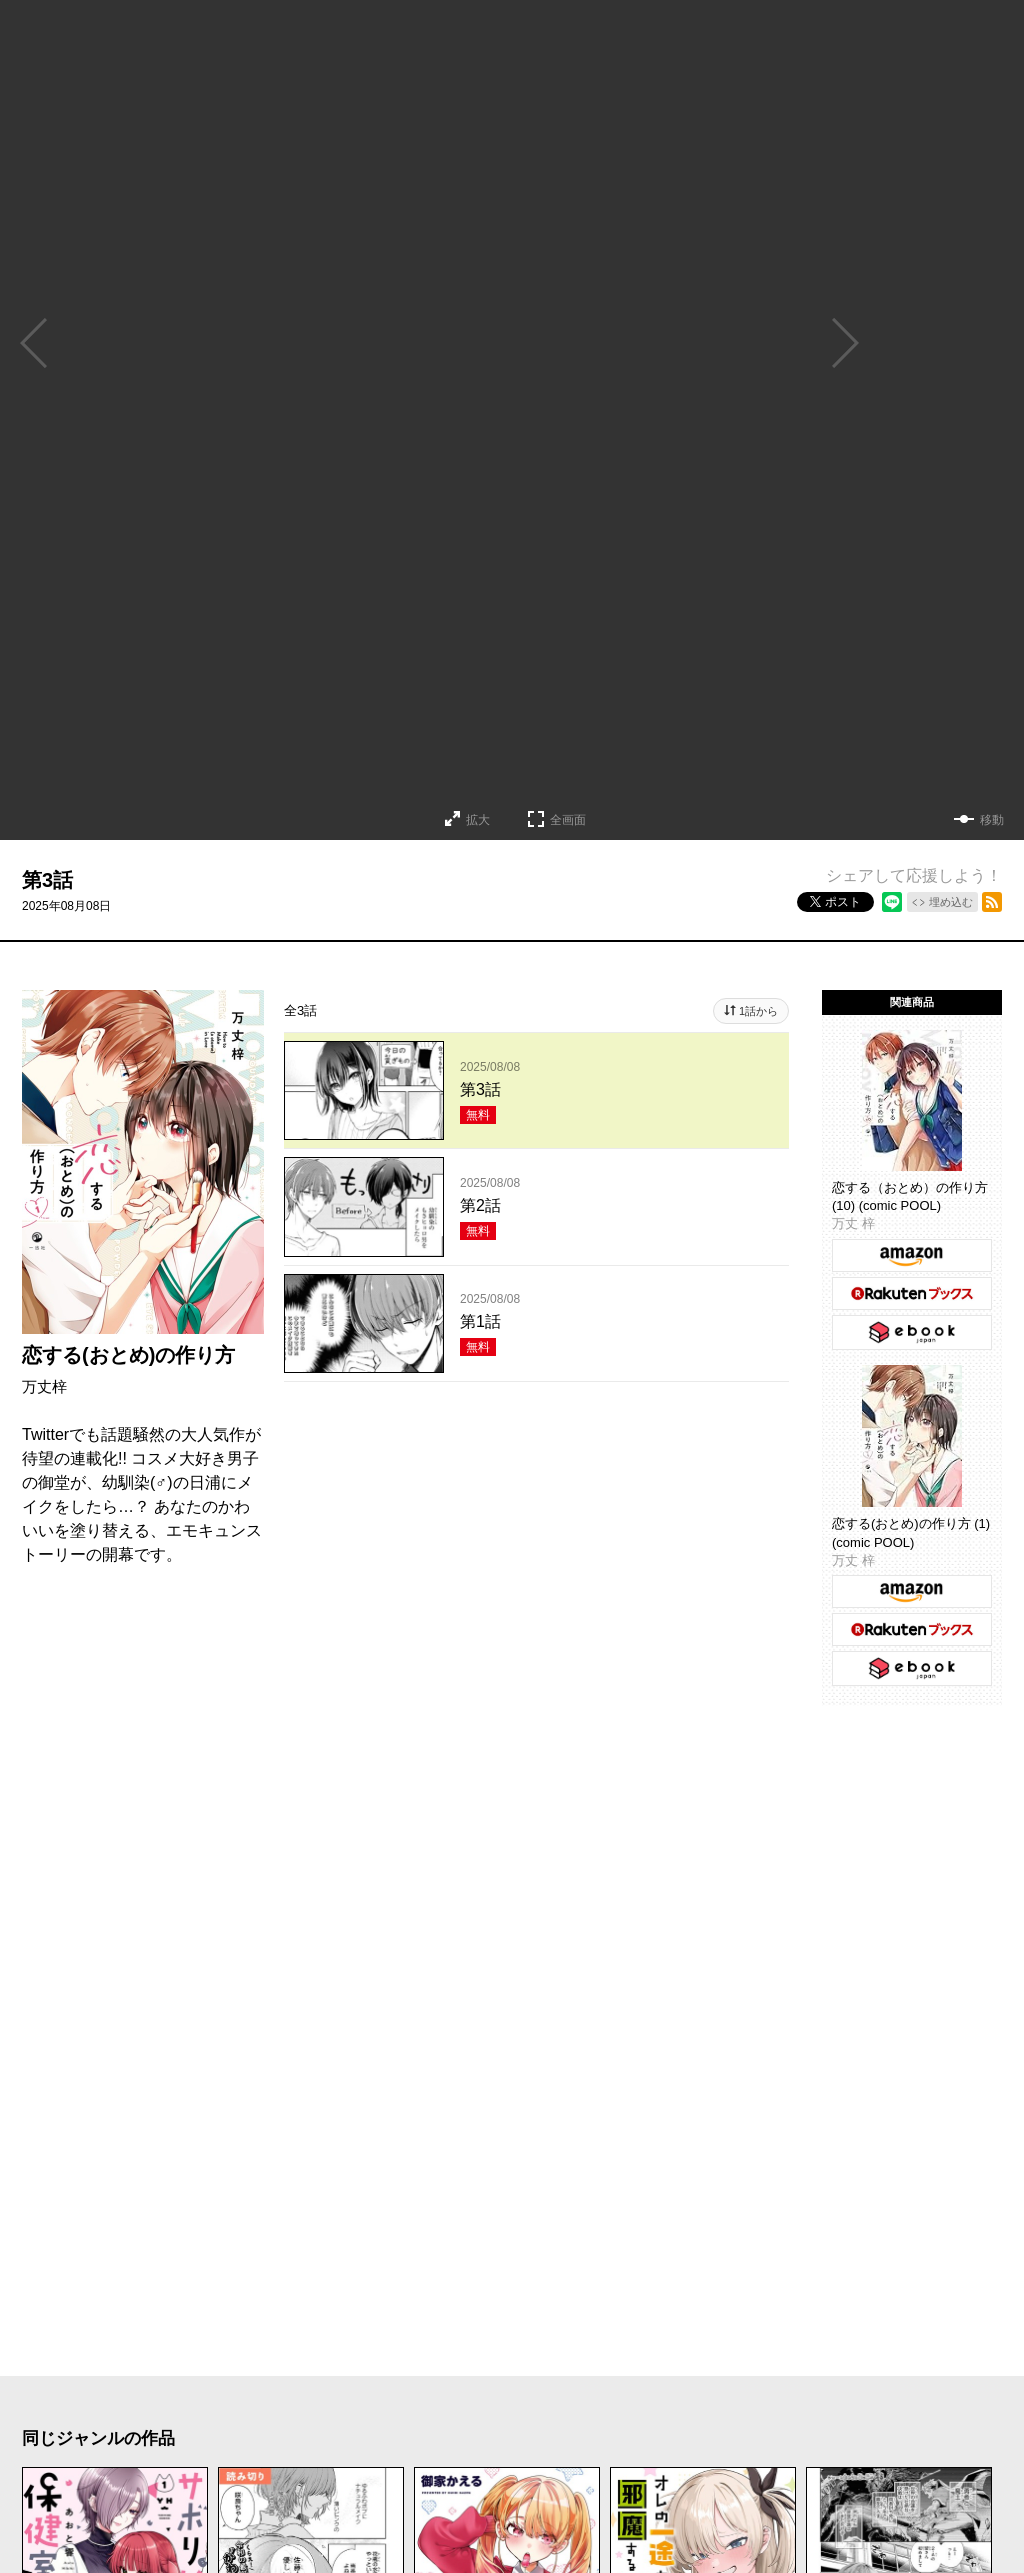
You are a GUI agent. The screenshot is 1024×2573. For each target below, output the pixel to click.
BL (683, 2435)
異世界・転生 (354, 2435)
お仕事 (67, 2475)
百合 (614, 2435)
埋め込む (951, 902)
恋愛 (58, 2395)
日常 (58, 2435)
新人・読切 (308, 2475)
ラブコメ (152, 2395)
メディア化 (178, 2475)
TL (744, 2435)
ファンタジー (502, 2435)
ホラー (438, 2395)
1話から (758, 1011)
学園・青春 (840, 2435)
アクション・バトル (715, 2395)
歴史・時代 (881, 2395)
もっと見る (504, 2232)
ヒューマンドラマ (188, 2435)
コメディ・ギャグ (299, 2395)
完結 (411, 2475)
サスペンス (549, 2395)
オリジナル (514, 2475)
